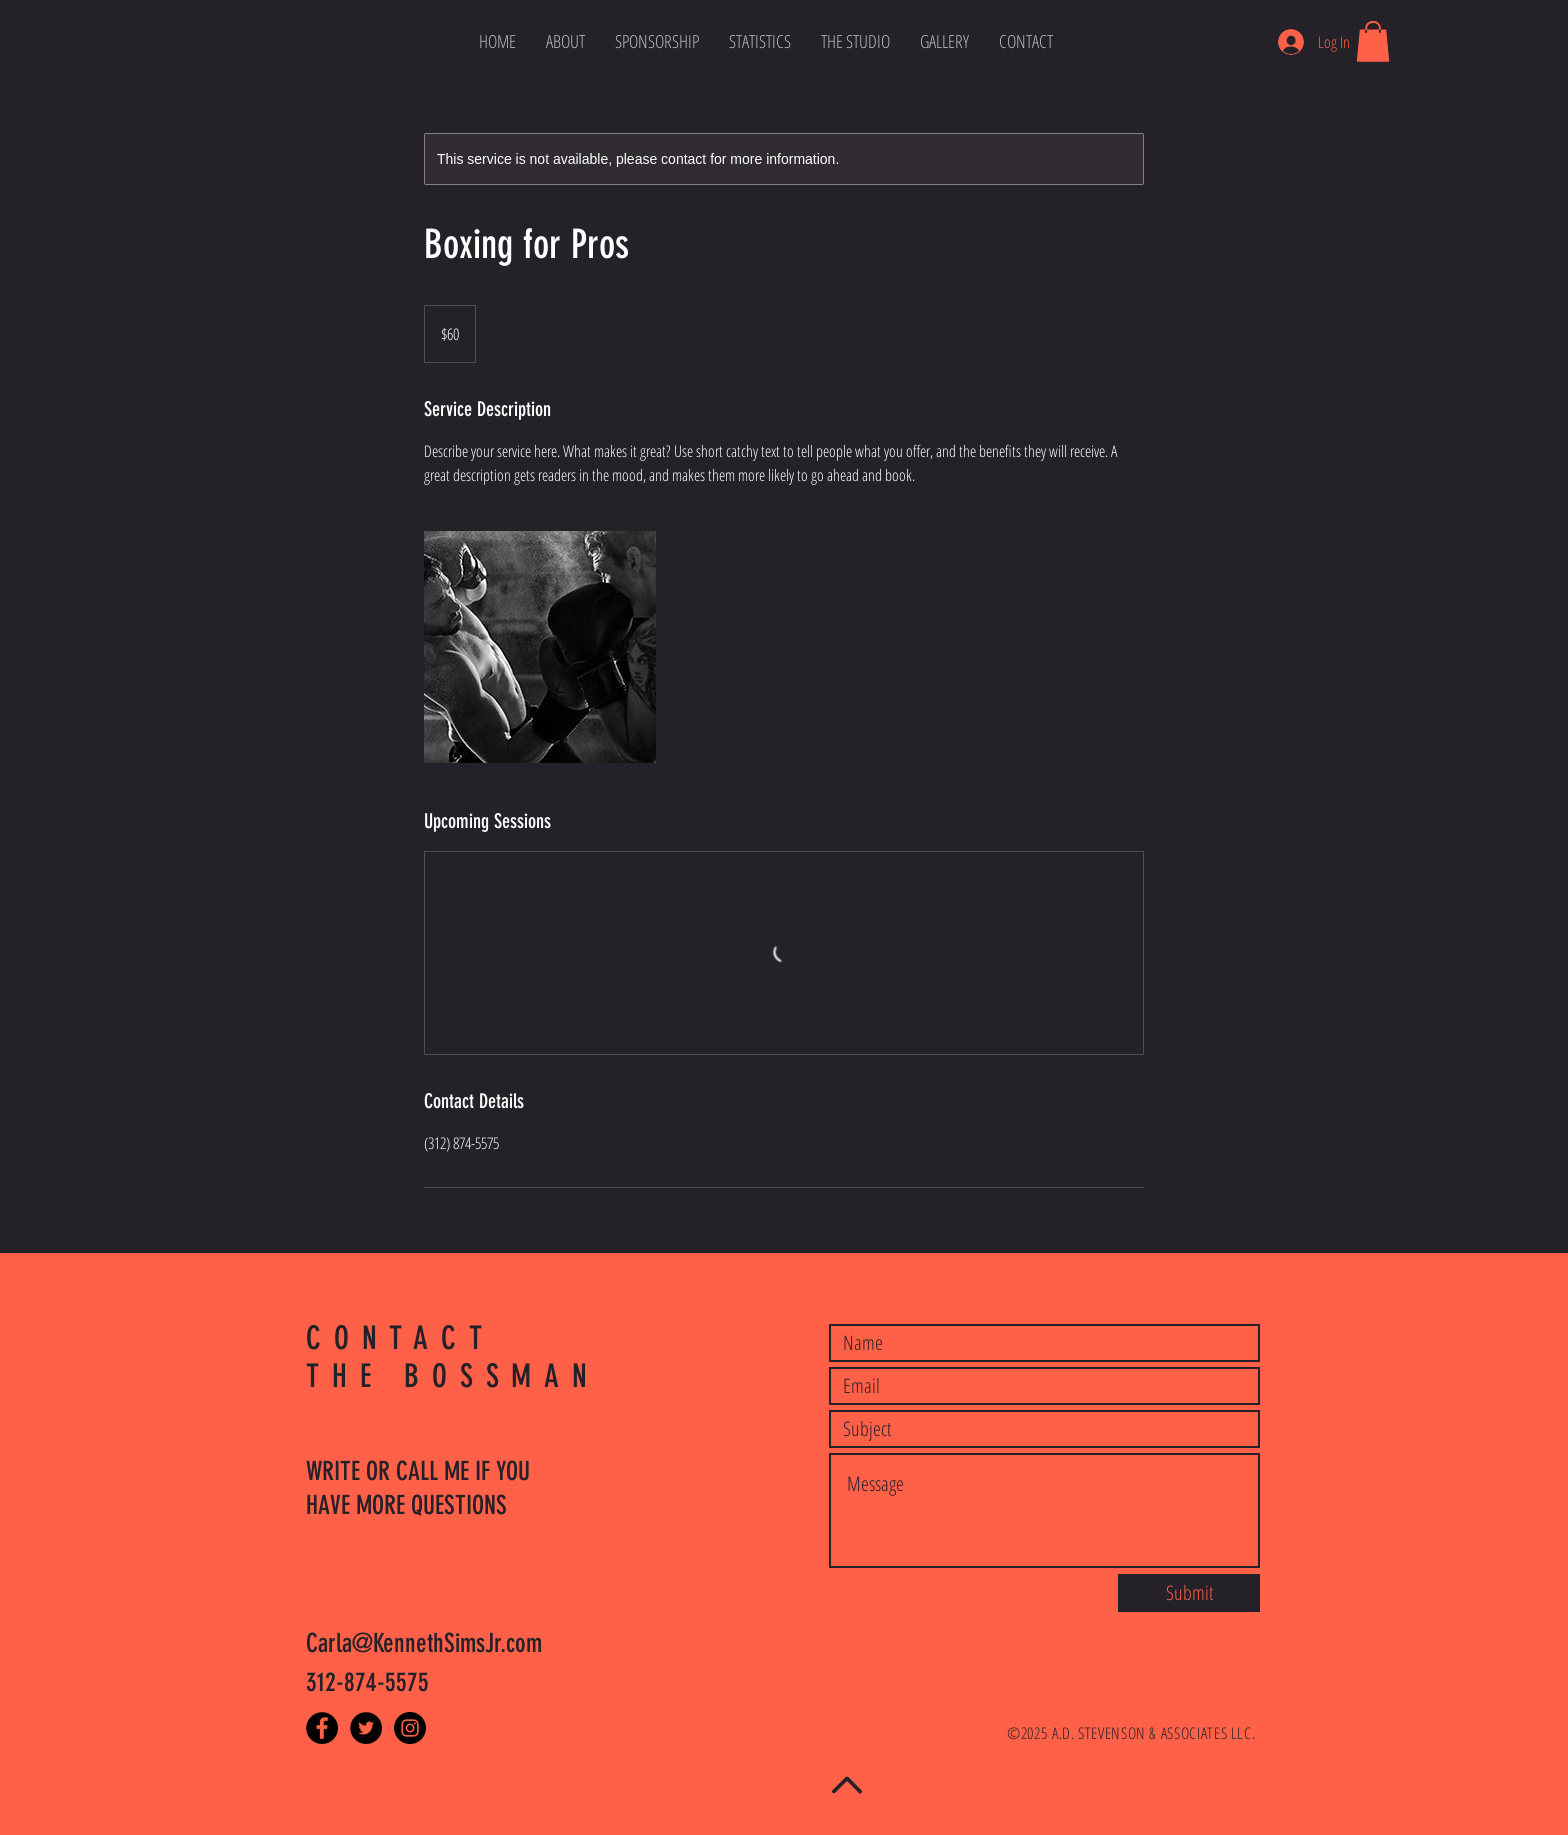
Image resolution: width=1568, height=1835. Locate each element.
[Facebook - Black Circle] (322, 1728)
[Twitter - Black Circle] (366, 1728)
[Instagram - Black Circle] (410, 1728)
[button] (1373, 41)
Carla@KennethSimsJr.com (424, 1643)
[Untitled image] (540, 647)
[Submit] (1189, 1593)
